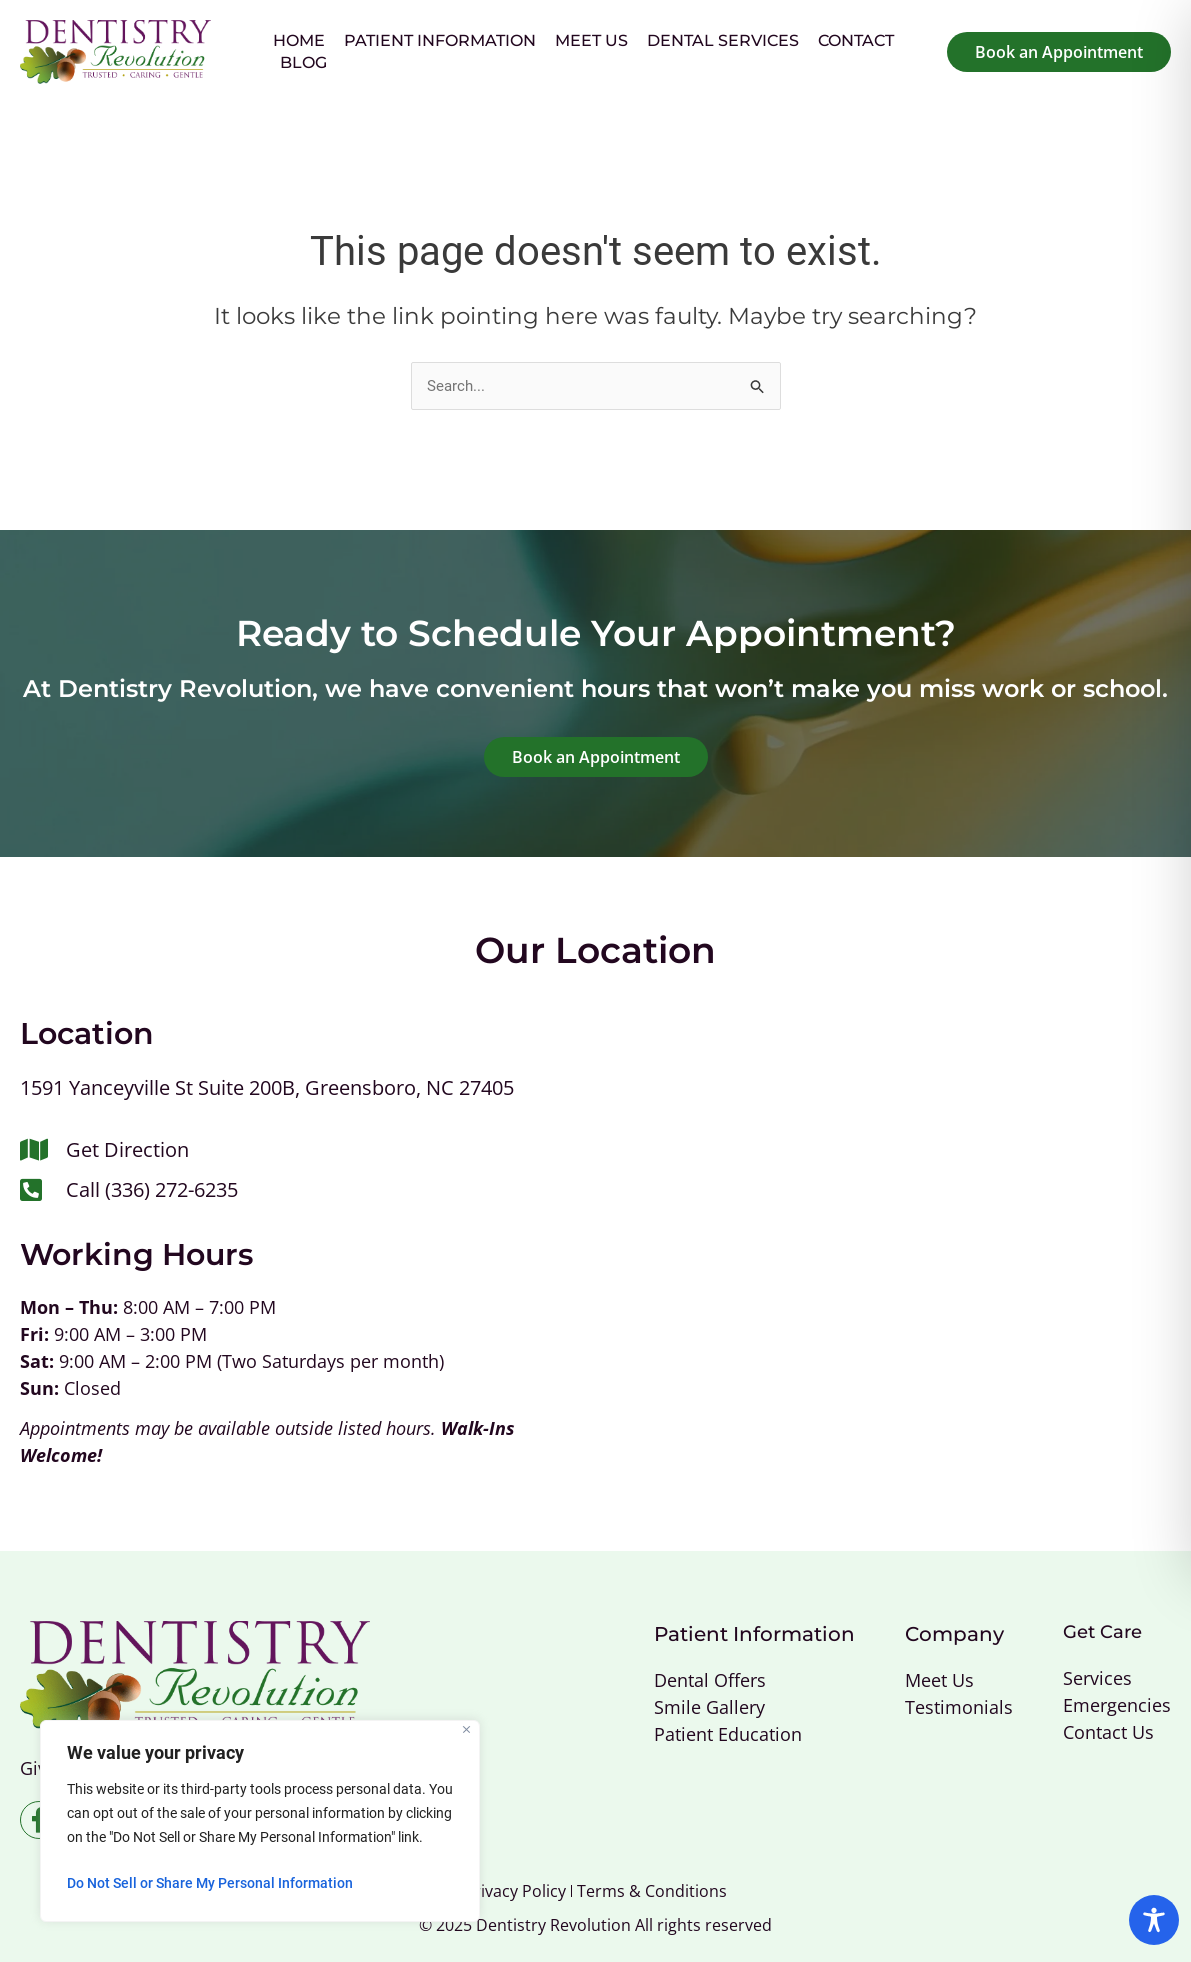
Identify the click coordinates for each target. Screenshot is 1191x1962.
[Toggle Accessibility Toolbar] (1154, 1920)
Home (299, 40)
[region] (260, 1821)
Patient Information (440, 40)
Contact (856, 40)
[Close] (466, 1729)
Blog (303, 62)
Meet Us (591, 40)
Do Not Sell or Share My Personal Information (210, 1883)
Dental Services (723, 40)
